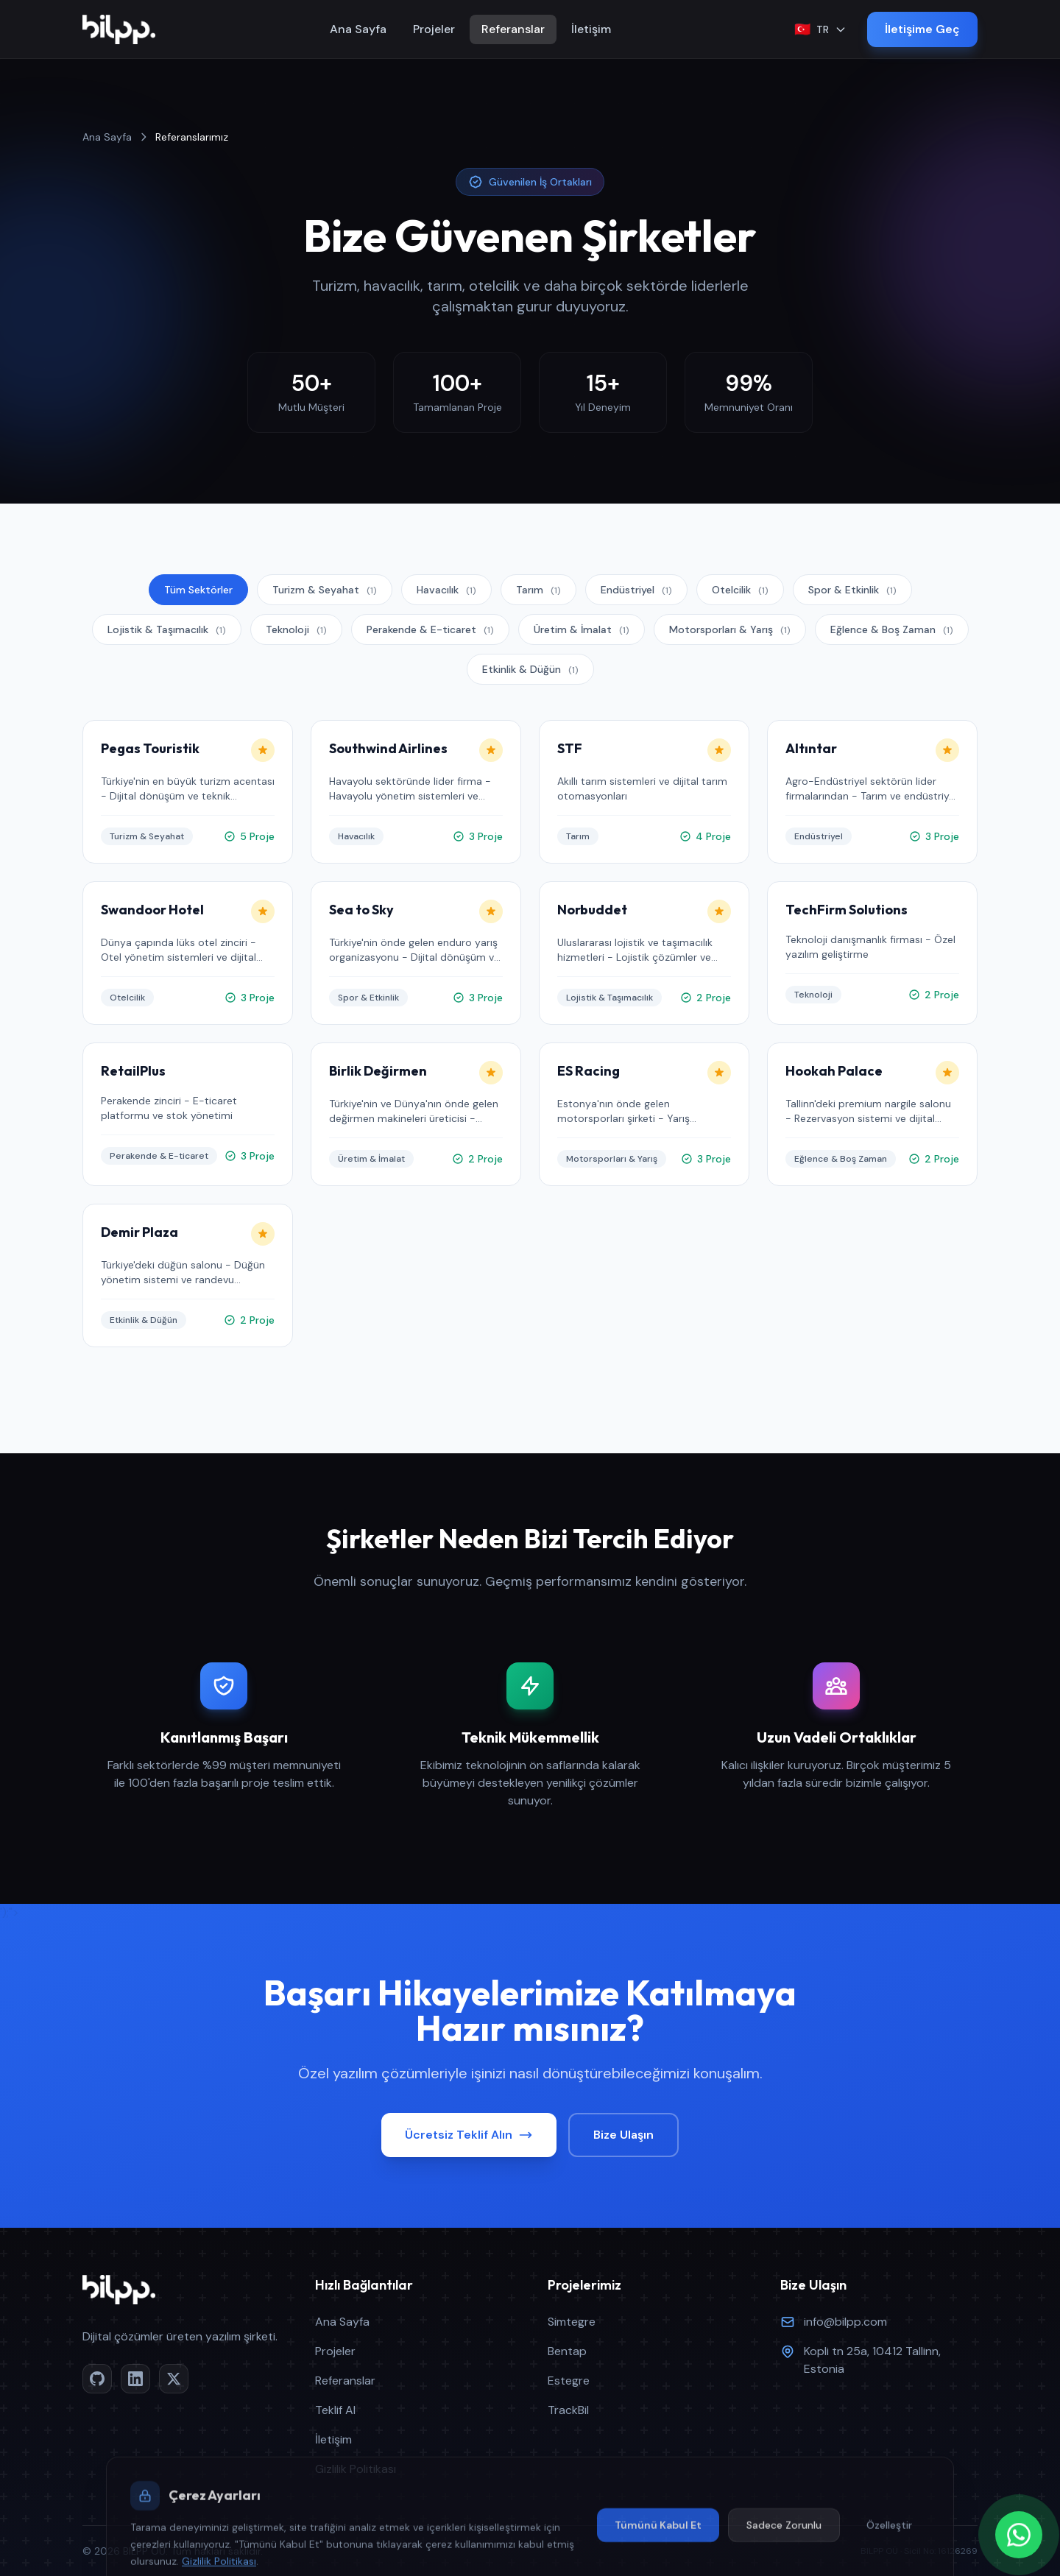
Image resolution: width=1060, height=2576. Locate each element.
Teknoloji (296, 629)
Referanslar (513, 29)
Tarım (538, 589)
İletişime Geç (922, 29)
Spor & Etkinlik (852, 589)
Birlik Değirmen (387, 1070)
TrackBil (568, 2410)
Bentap (567, 2351)
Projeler (434, 29)
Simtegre (572, 2321)
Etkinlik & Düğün (530, 669)
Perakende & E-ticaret (430, 629)
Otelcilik (740, 589)
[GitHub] (97, 2378)
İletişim (591, 29)
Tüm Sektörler (198, 589)
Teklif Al (335, 2410)
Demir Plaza (148, 1232)
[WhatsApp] (1018, 2534)
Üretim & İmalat (581, 629)
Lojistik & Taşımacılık (166, 629)
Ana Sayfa (358, 29)
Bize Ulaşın (623, 2134)
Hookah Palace (842, 1070)
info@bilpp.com (845, 2321)
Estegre (569, 2380)
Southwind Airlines (397, 748)
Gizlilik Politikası (355, 2469)
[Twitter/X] (173, 2378)
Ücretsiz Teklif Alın (469, 2134)
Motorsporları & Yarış (730, 629)
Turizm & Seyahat (324, 589)
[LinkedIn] (135, 2378)
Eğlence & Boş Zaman (891, 629)
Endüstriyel (636, 589)
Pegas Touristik (159, 748)
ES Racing (597, 1070)
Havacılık (446, 589)
